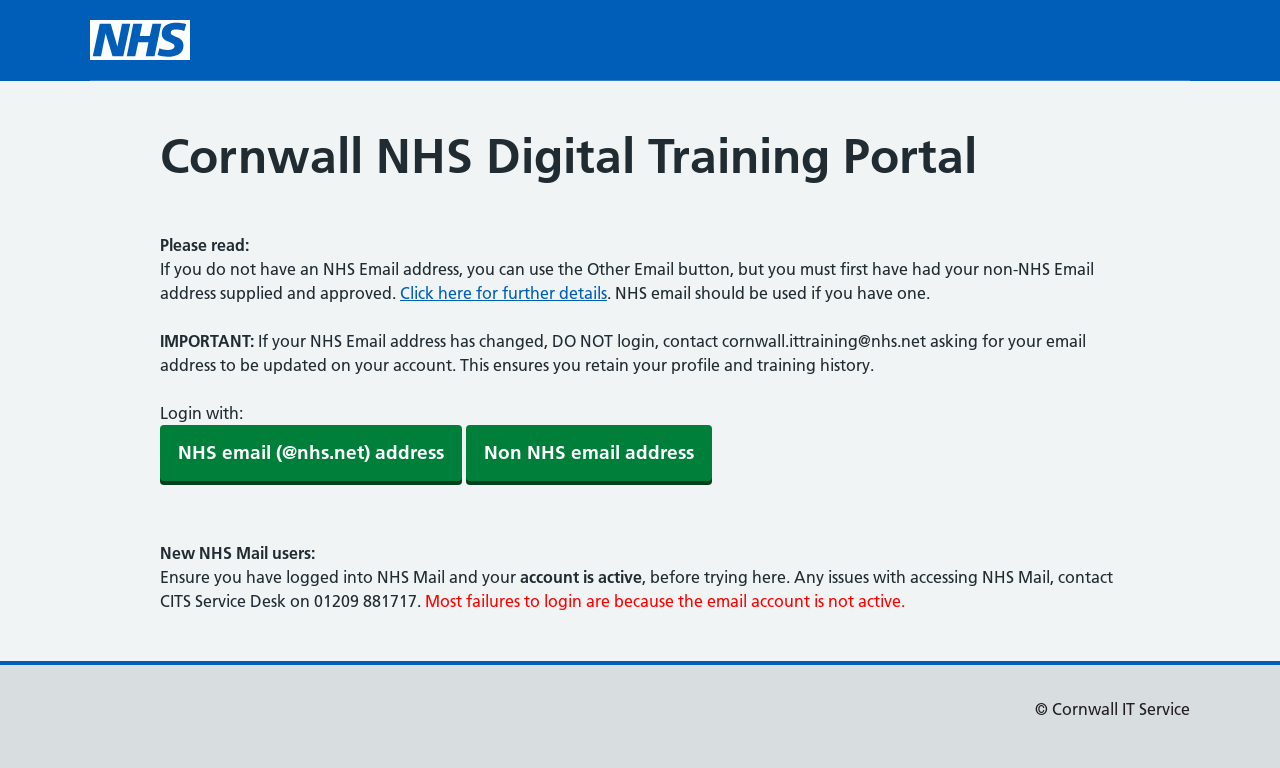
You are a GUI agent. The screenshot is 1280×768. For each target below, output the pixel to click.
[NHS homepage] (140, 40)
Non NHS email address (589, 452)
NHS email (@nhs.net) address (311, 452)
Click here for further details (503, 293)
